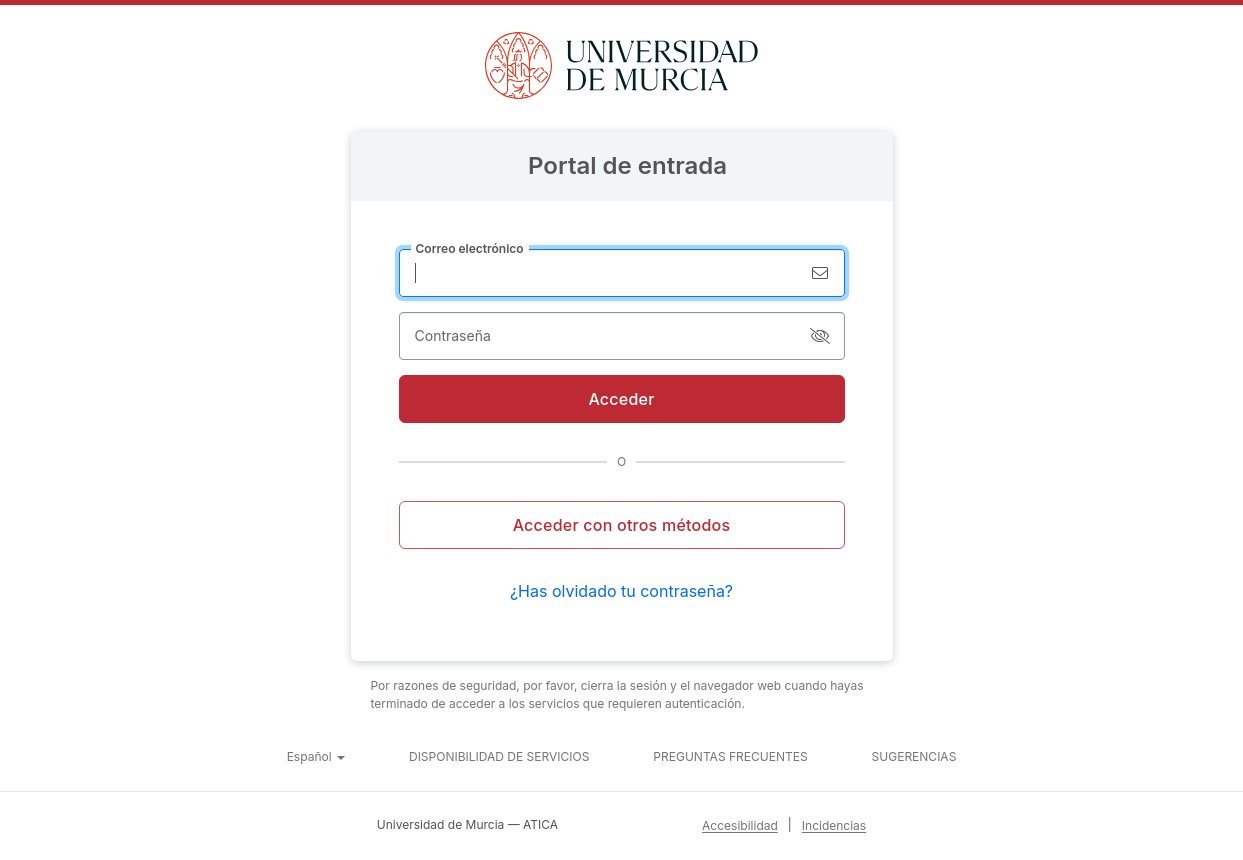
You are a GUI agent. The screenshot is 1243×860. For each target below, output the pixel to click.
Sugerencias (914, 756)
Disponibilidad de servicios (499, 756)
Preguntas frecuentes (730, 756)
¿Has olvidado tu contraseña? (621, 591)
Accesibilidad (740, 825)
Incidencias (834, 825)
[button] (316, 757)
